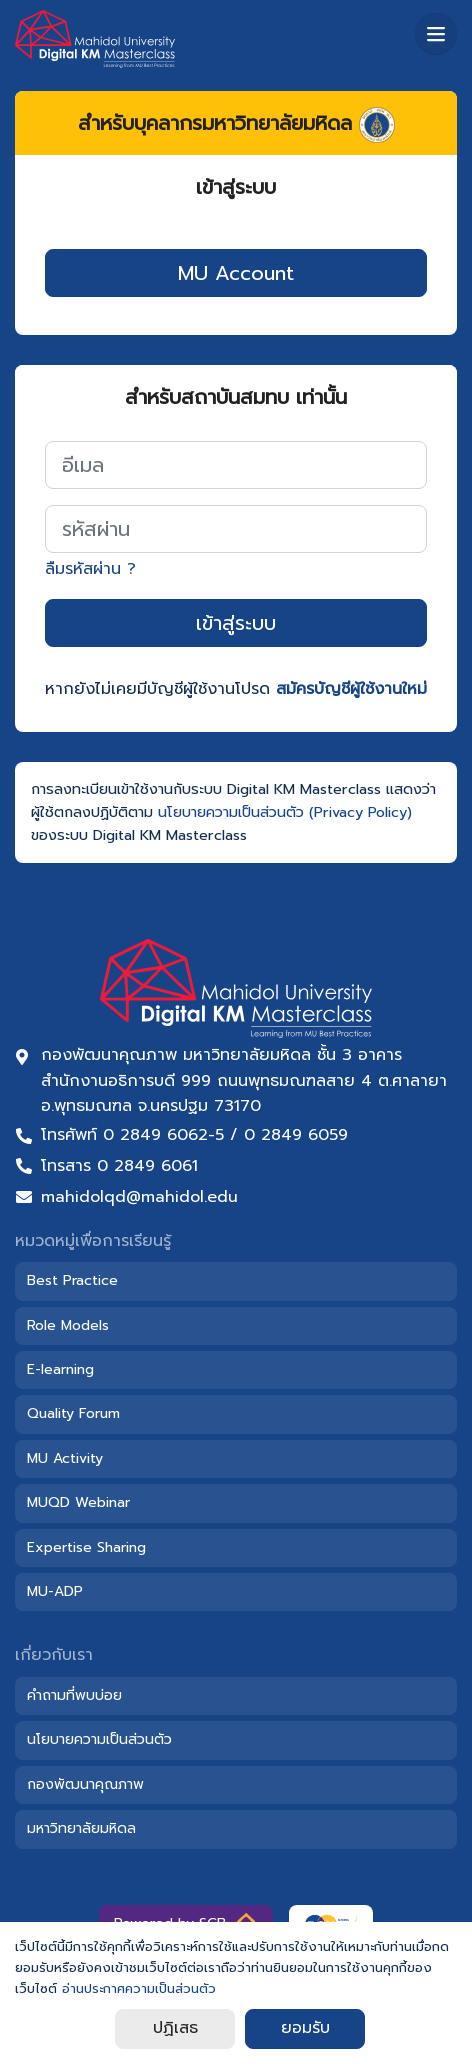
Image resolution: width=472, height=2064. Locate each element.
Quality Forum (73, 1413)
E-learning (60, 1369)
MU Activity (65, 1458)
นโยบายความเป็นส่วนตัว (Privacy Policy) (285, 812)
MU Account (236, 273)
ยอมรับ (305, 2028)
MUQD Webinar (78, 1502)
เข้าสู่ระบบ (236, 623)
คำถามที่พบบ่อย (74, 1695)
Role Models (68, 1325)
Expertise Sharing (86, 1547)
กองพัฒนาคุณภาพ (85, 1784)
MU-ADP (55, 1591)
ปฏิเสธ (175, 2028)
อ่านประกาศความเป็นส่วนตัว (139, 1988)
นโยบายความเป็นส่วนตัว (99, 1739)
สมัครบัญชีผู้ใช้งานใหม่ (351, 689)
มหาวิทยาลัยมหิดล (81, 1828)
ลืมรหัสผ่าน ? (90, 569)
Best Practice (72, 1280)
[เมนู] (436, 34)
